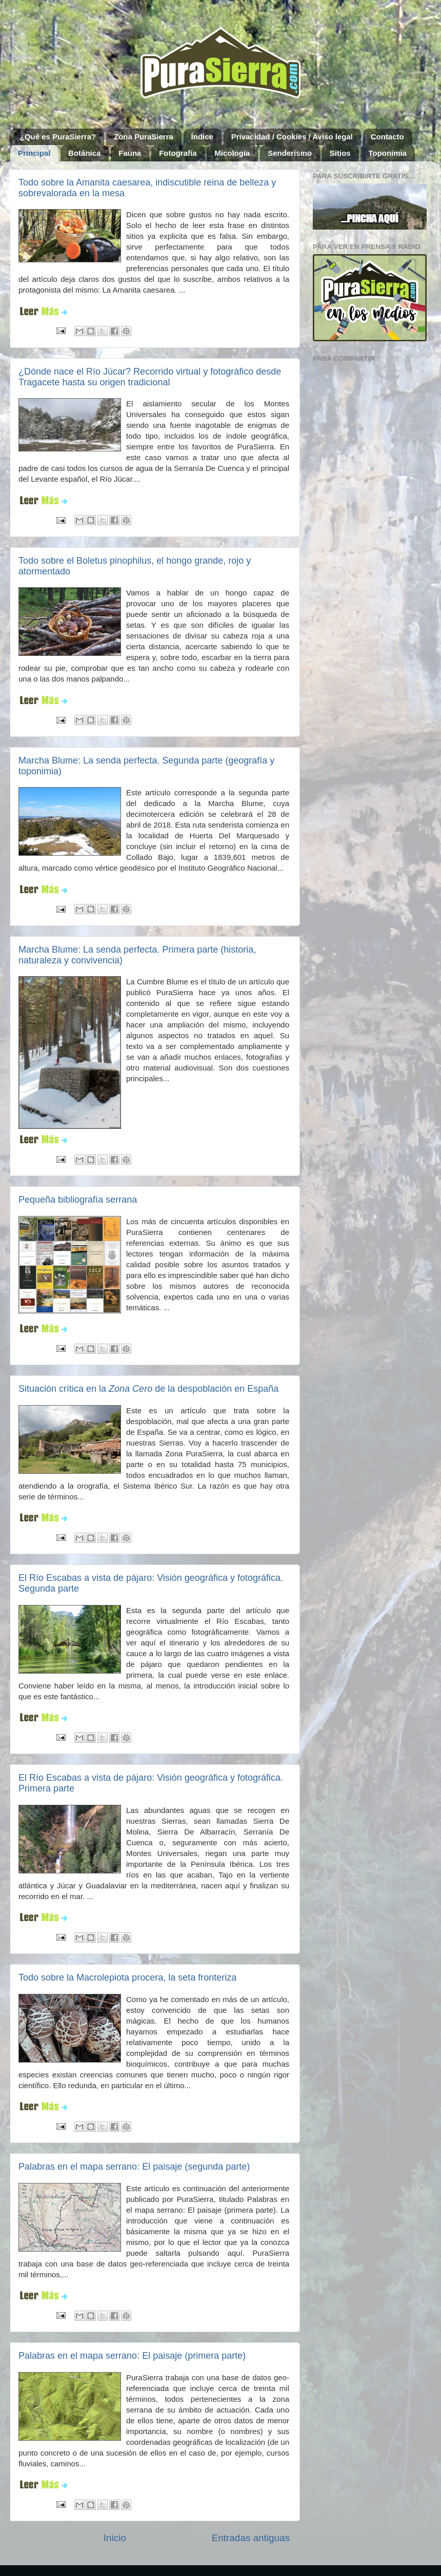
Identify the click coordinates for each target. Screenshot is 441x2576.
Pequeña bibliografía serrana (77, 1199)
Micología (232, 153)
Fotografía (177, 153)
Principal (34, 153)
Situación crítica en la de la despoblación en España (148, 1389)
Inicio (115, 2537)
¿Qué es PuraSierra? (58, 136)
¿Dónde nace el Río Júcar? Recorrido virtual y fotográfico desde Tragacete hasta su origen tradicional (149, 376)
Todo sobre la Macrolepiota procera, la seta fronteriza (127, 1977)
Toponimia (387, 153)
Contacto (387, 136)
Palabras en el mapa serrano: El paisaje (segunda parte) (134, 2166)
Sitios (340, 153)
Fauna (129, 153)
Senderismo (290, 153)
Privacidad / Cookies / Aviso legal (292, 136)
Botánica (84, 153)
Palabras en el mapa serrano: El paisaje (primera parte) (132, 2356)
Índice (202, 136)
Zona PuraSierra (143, 136)
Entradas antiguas (251, 2537)
